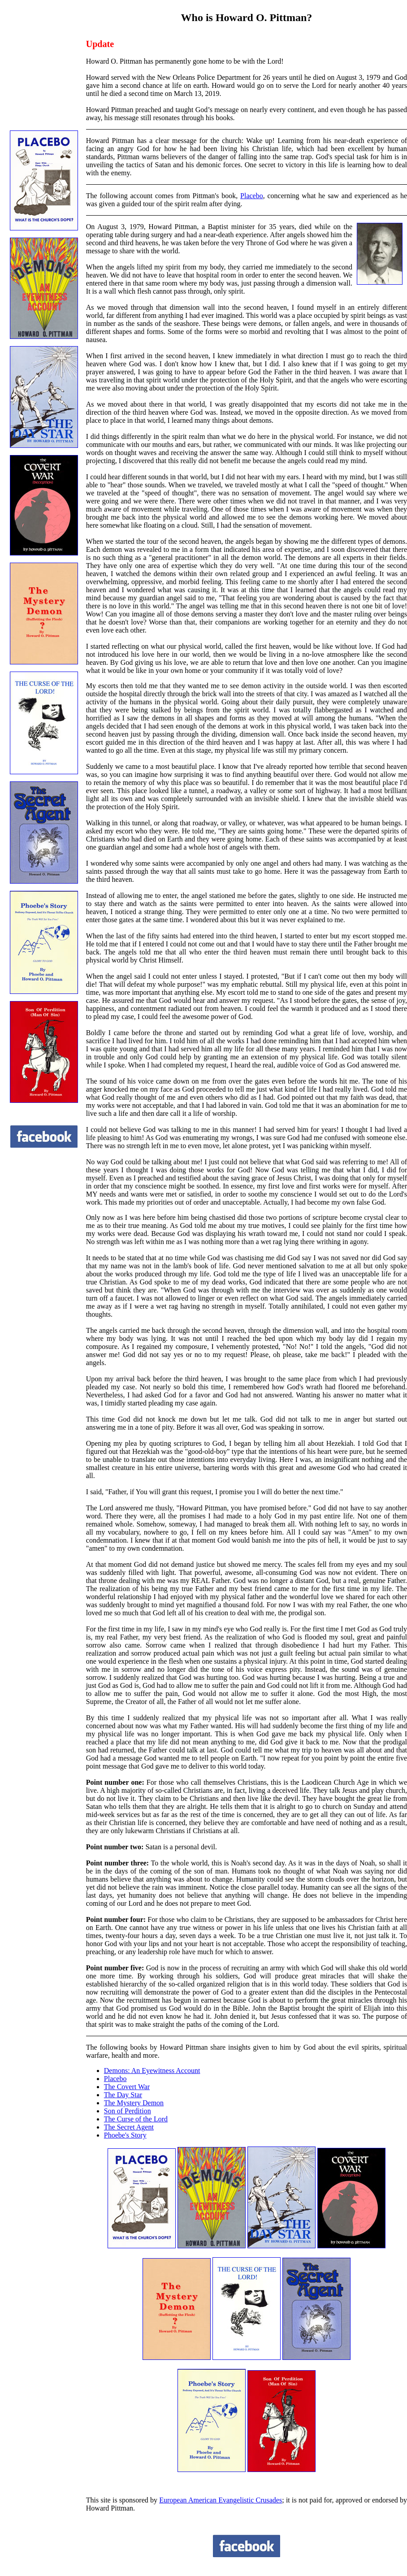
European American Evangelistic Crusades (220, 2500)
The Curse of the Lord (136, 2119)
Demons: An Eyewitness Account (152, 2070)
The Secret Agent (129, 2127)
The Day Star (123, 2095)
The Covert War (127, 2086)
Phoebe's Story (125, 2135)
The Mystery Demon (134, 2103)
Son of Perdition (127, 2111)
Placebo (251, 195)
